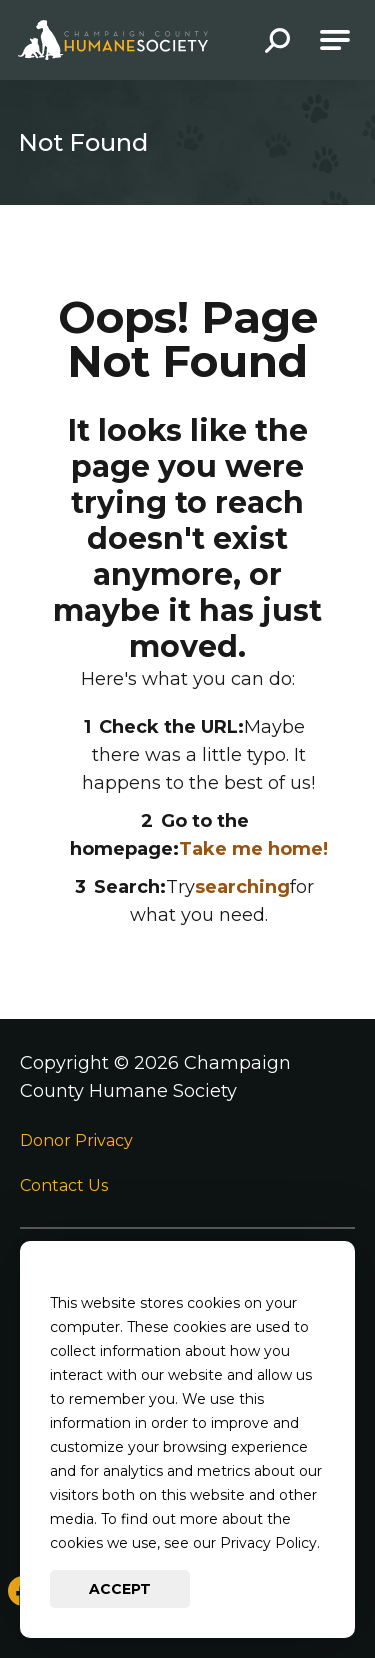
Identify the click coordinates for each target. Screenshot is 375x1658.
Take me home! (253, 849)
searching (242, 887)
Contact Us (64, 1185)
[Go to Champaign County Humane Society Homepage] (113, 40)
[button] (277, 42)
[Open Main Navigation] (335, 40)
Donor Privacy (76, 1140)
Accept (120, 1589)
